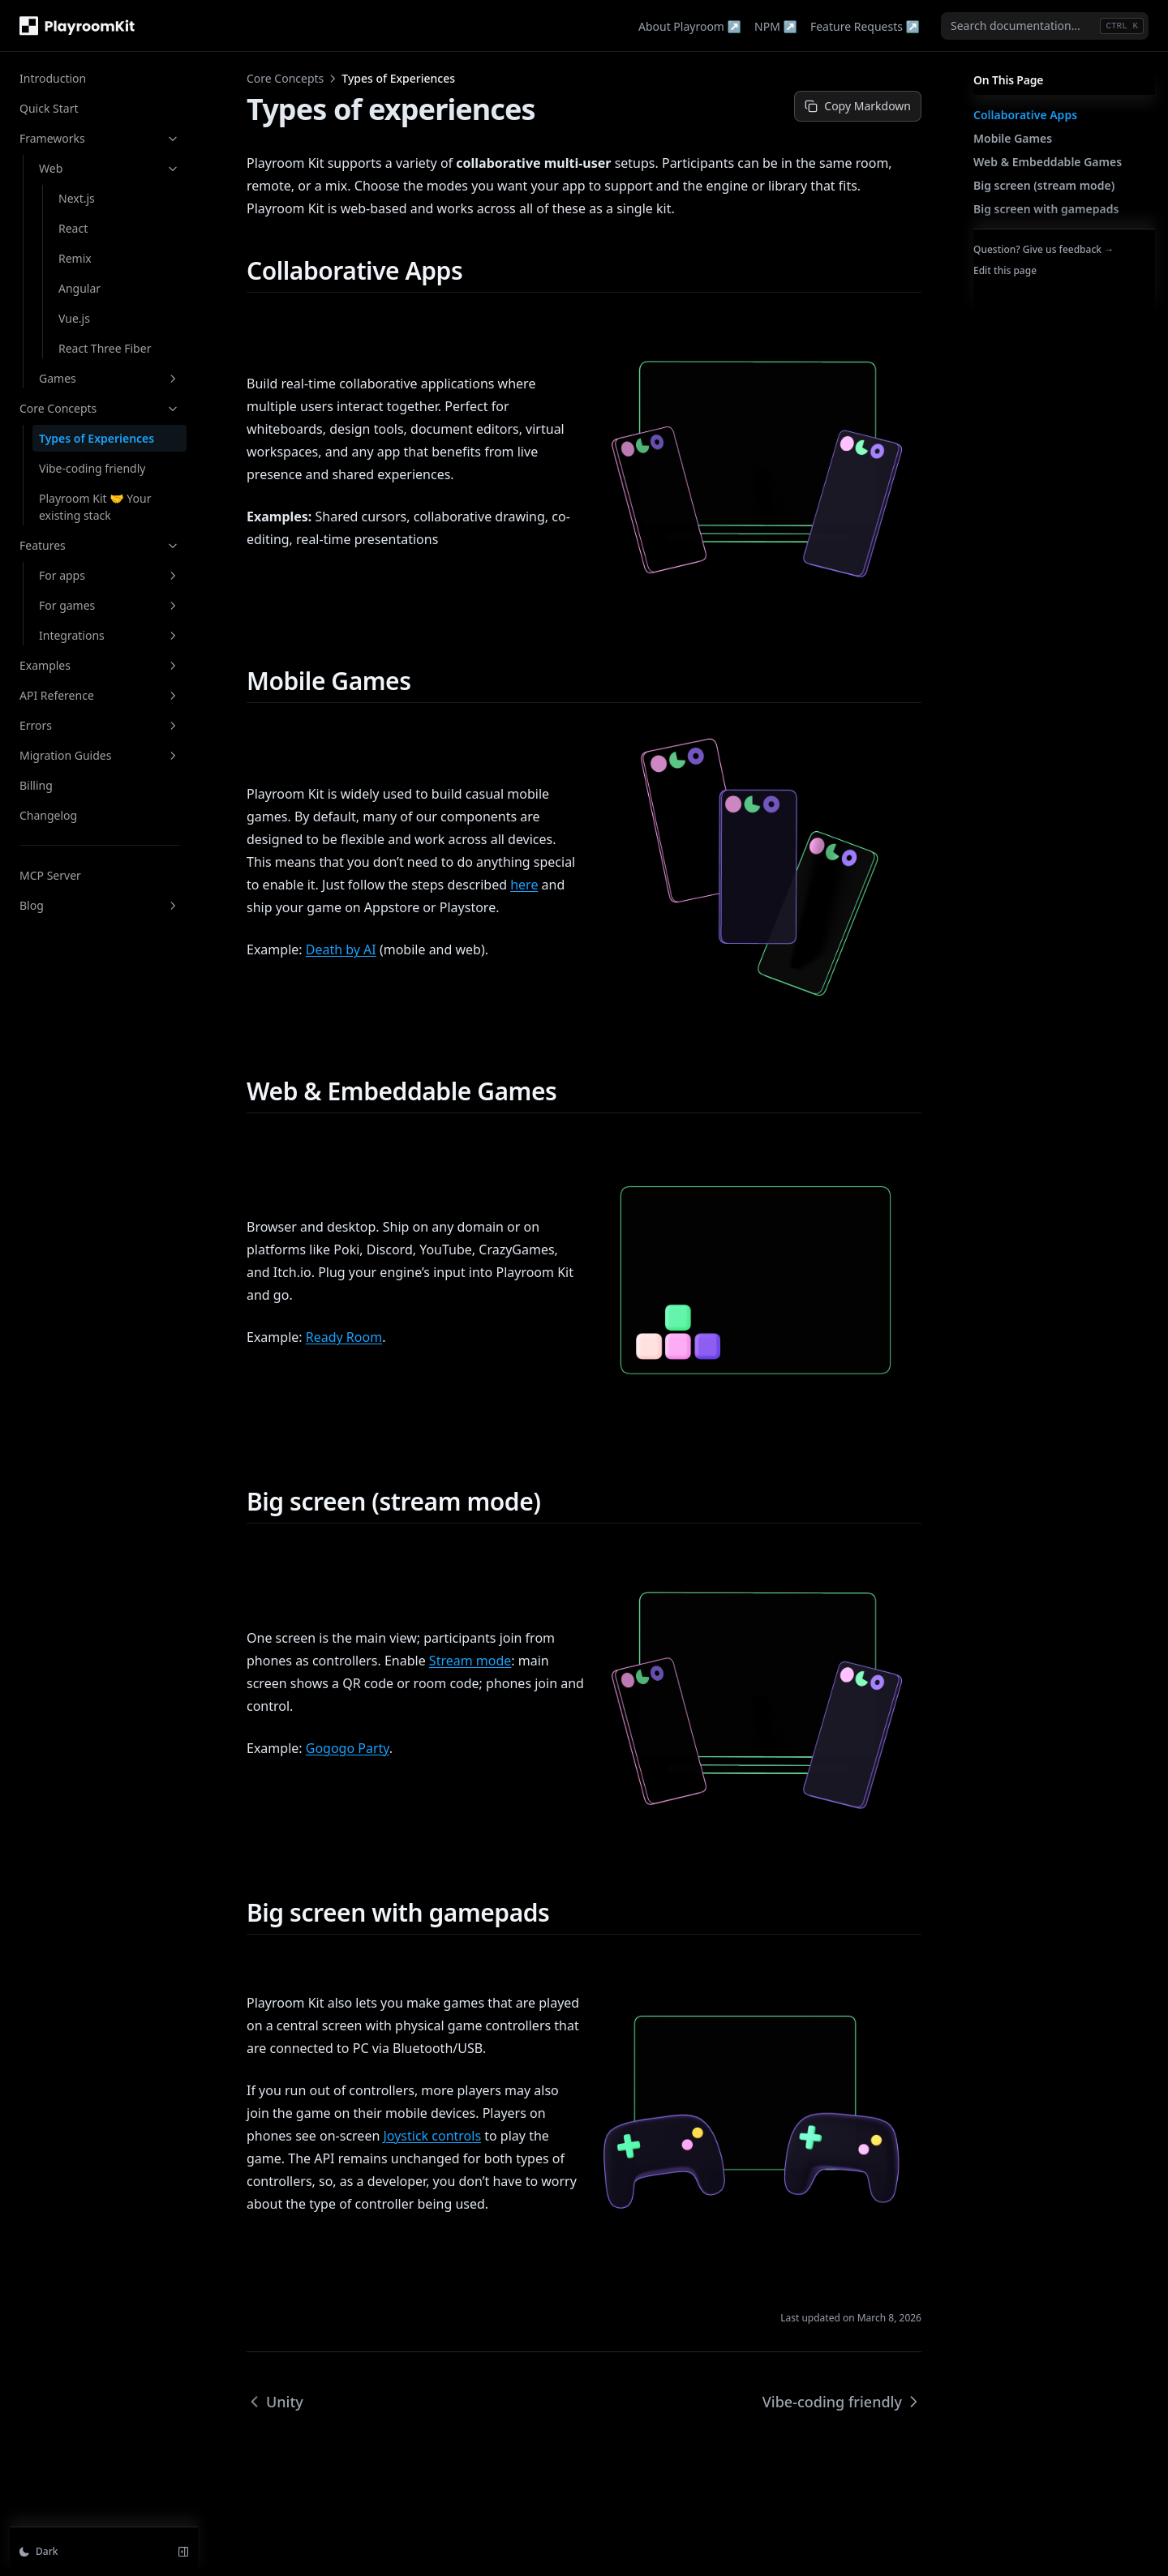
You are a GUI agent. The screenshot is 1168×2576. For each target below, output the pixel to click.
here (524, 885)
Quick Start (48, 108)
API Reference (99, 695)
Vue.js (74, 318)
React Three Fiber (104, 348)
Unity (275, 2401)
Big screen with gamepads (1046, 208)
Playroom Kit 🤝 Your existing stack (95, 507)
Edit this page (1005, 270)
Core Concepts (99, 408)
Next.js (76, 198)
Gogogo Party (347, 1748)
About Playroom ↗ (689, 26)
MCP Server (50, 875)
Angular (79, 288)
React (73, 228)
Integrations (109, 635)
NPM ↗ (775, 26)
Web (109, 168)
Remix (75, 258)
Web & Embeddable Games (1047, 161)
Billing (36, 785)
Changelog (48, 815)
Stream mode (470, 1660)
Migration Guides (99, 755)
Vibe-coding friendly (92, 468)
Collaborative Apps (1025, 114)
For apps (109, 575)
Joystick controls (432, 2136)
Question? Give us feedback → (1043, 249)
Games (109, 378)
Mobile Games (1012, 138)
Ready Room (344, 1337)
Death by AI (341, 949)
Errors (99, 725)
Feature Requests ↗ (865, 26)
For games (109, 605)
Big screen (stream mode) (1043, 185)
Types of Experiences (96, 438)
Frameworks (99, 138)
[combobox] (1045, 26)
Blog (99, 905)
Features (99, 545)
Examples (99, 665)
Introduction (52, 78)
